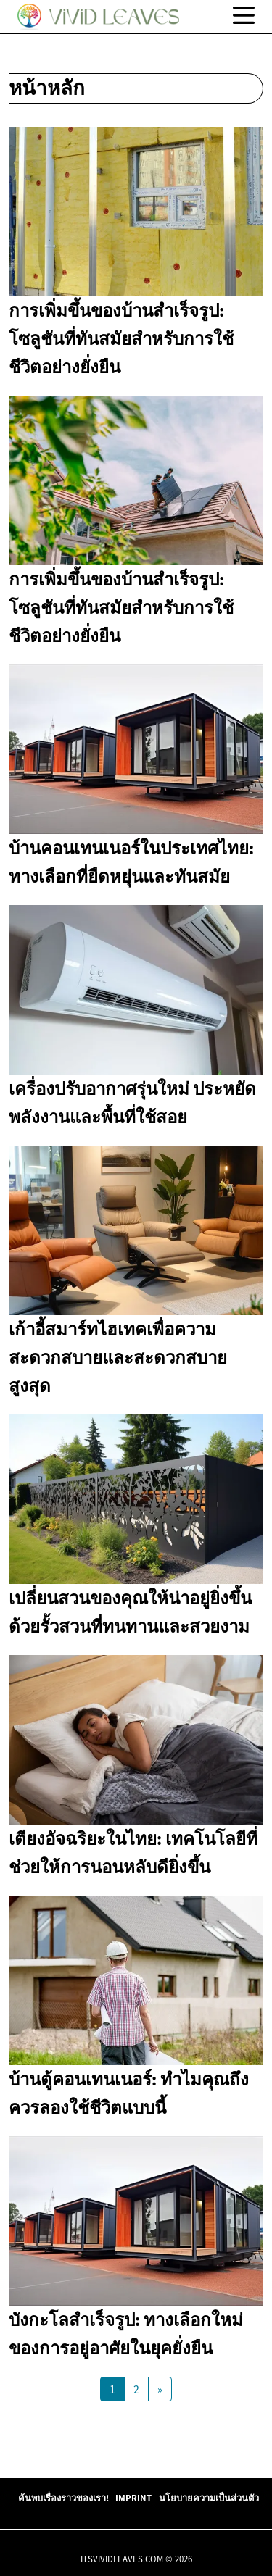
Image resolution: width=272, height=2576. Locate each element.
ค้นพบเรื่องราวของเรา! (63, 2498)
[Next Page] (160, 2389)
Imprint (133, 2498)
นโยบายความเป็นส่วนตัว (209, 2498)
